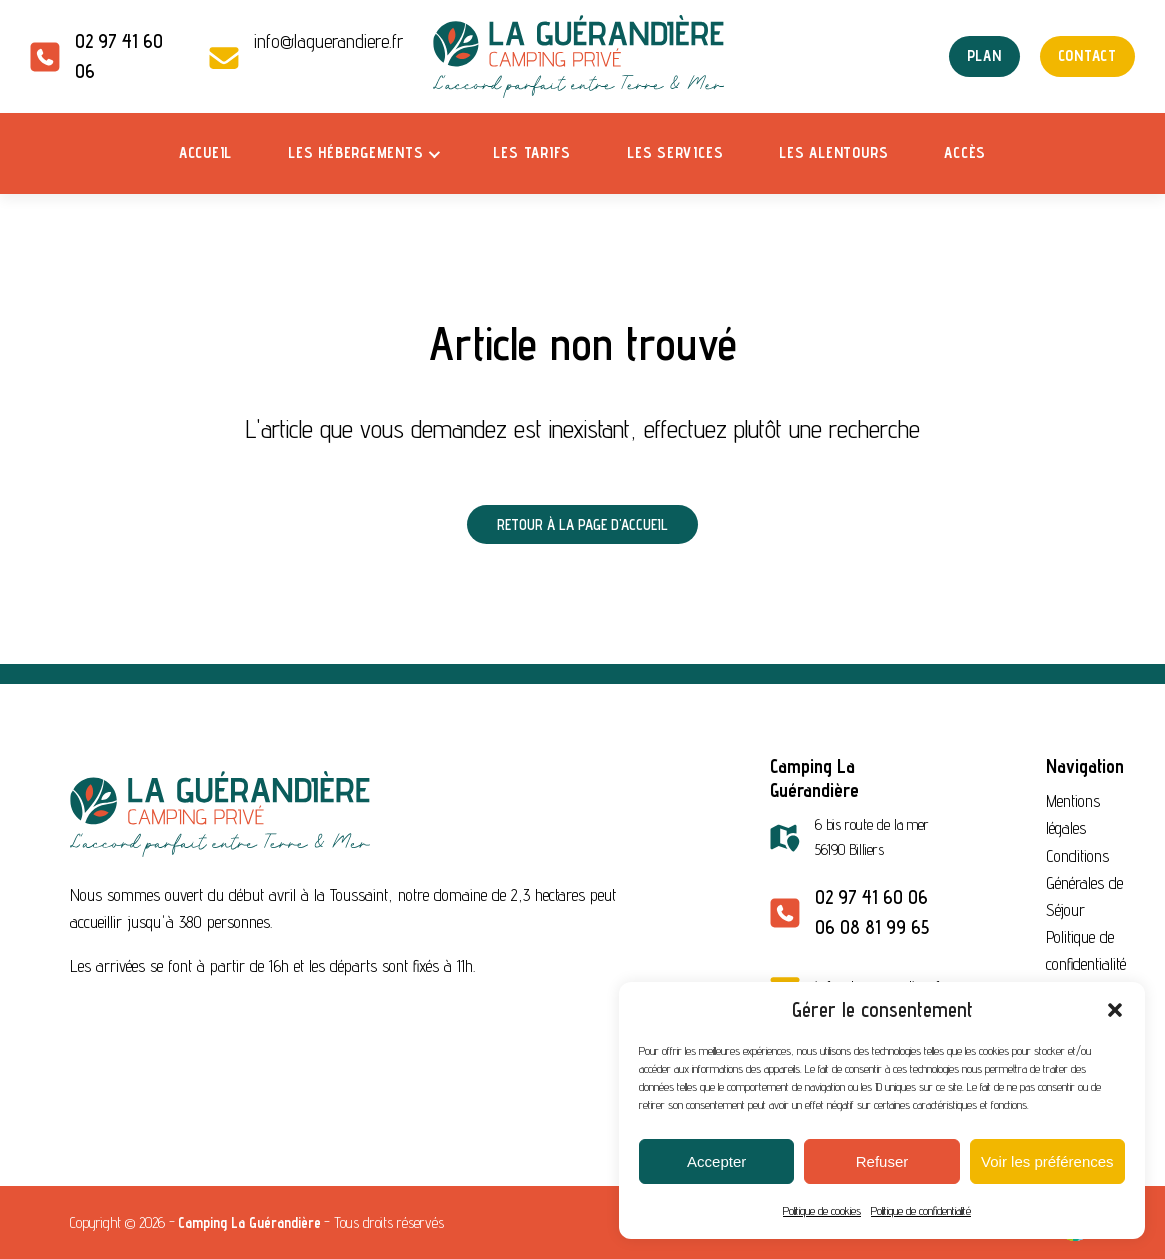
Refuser (882, 1161)
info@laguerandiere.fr (328, 41)
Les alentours (833, 152)
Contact (1087, 55)
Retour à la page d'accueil (582, 524)
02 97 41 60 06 (871, 897)
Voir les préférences (1047, 1161)
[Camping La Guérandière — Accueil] (583, 56)
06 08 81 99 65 (872, 927)
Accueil (205, 152)
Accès (965, 152)
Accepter (716, 1161)
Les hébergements (355, 152)
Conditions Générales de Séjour (1084, 883)
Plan (984, 55)
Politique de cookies (822, 1210)
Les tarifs (532, 152)
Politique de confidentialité (921, 1210)
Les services (675, 152)
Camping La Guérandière (249, 1222)
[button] (1115, 1010)
